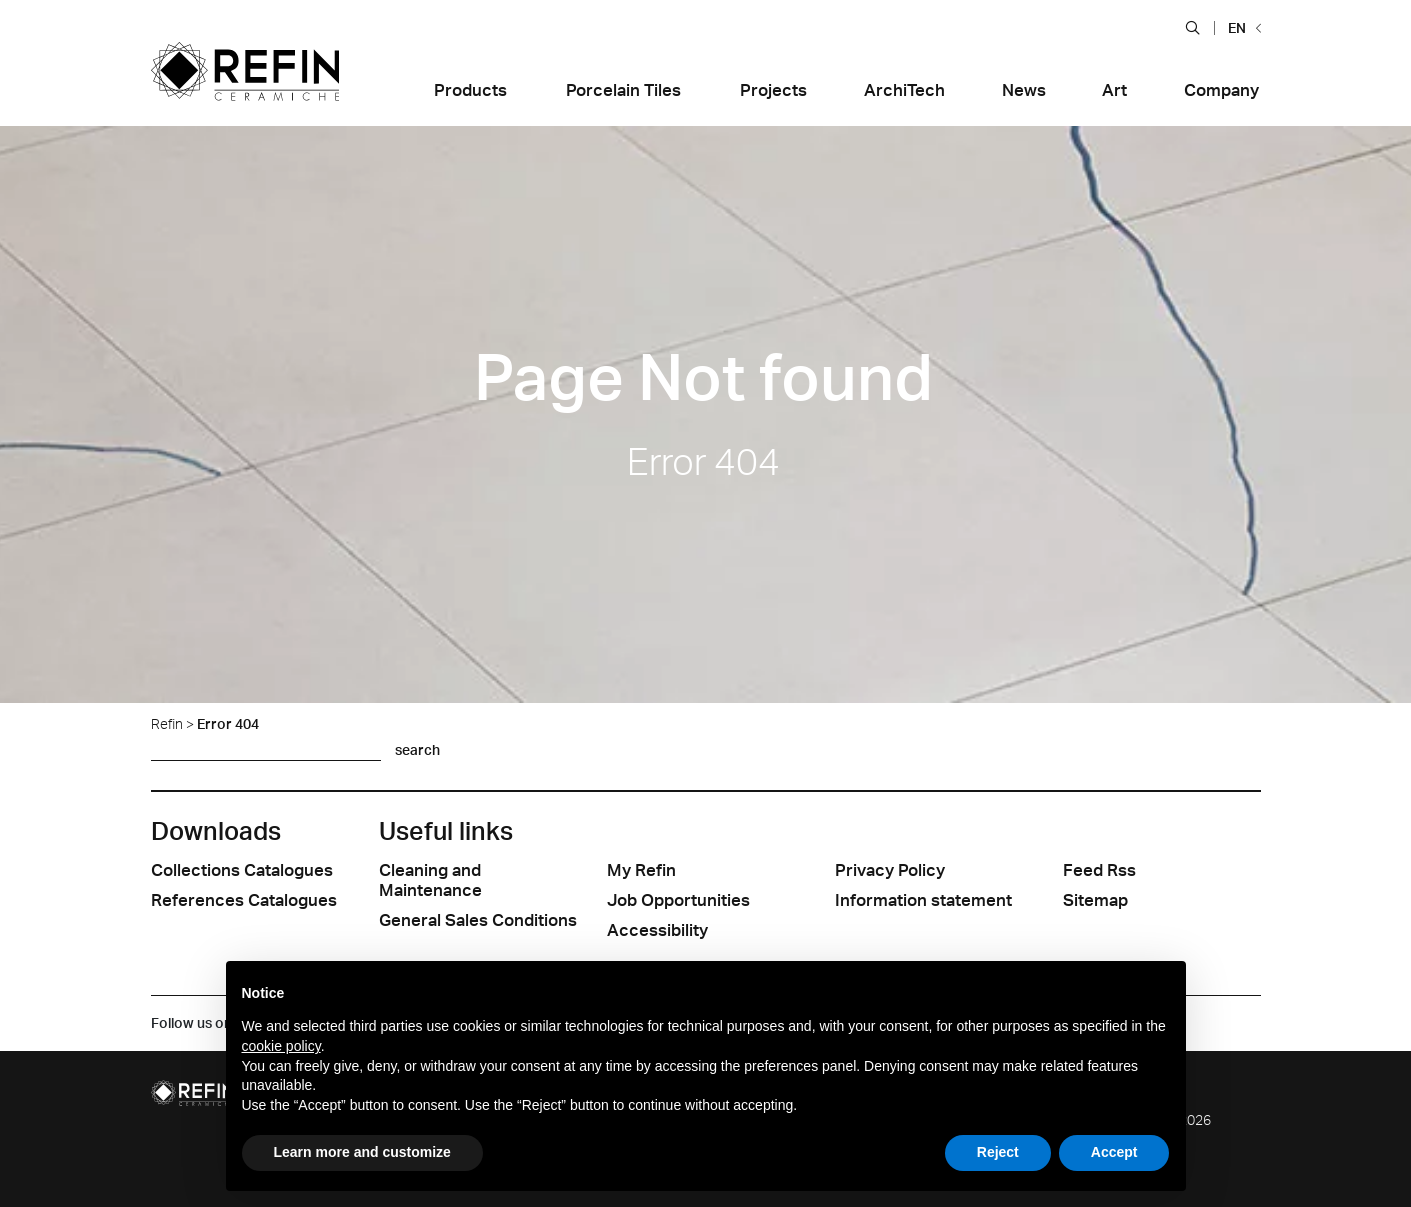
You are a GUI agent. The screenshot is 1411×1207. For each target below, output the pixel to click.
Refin (167, 723)
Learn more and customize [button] (362, 1152)
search (417, 749)
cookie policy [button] (281, 1046)
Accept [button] (1114, 1152)
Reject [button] (998, 1152)
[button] (1192, 27)
